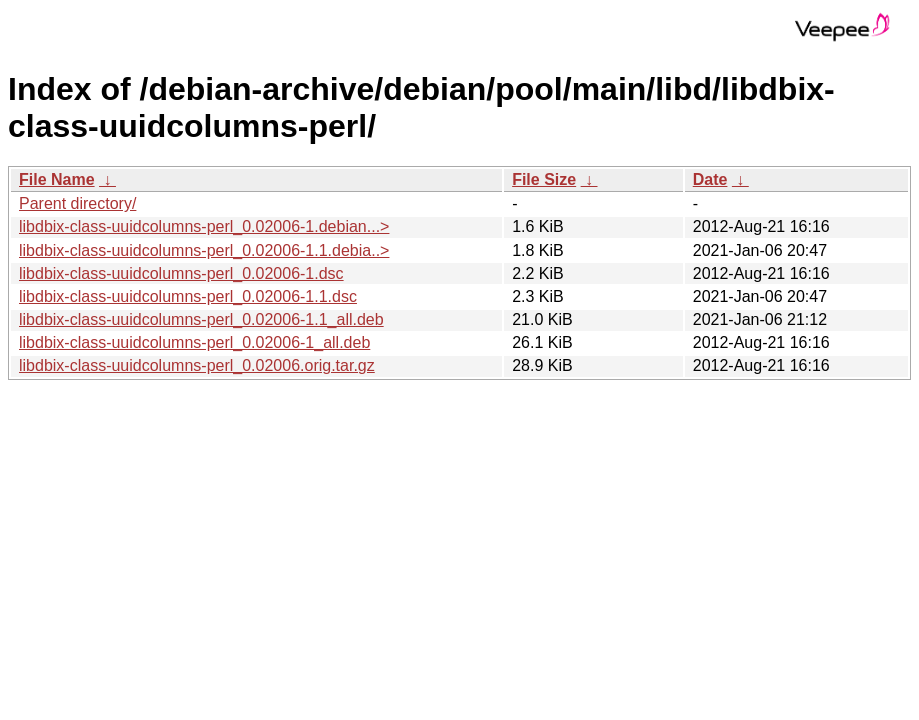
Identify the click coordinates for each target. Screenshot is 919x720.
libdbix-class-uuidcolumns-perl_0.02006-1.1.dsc (188, 296)
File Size (544, 179)
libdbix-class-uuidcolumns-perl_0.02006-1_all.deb (194, 342)
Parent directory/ (77, 203)
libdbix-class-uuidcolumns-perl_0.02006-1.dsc (181, 273)
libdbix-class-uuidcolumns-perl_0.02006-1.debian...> (204, 226)
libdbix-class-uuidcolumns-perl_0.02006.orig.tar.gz (197, 365)
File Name (57, 179)
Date (710, 179)
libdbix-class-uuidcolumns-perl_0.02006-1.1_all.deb (201, 319)
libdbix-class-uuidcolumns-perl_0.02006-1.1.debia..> (204, 250)
